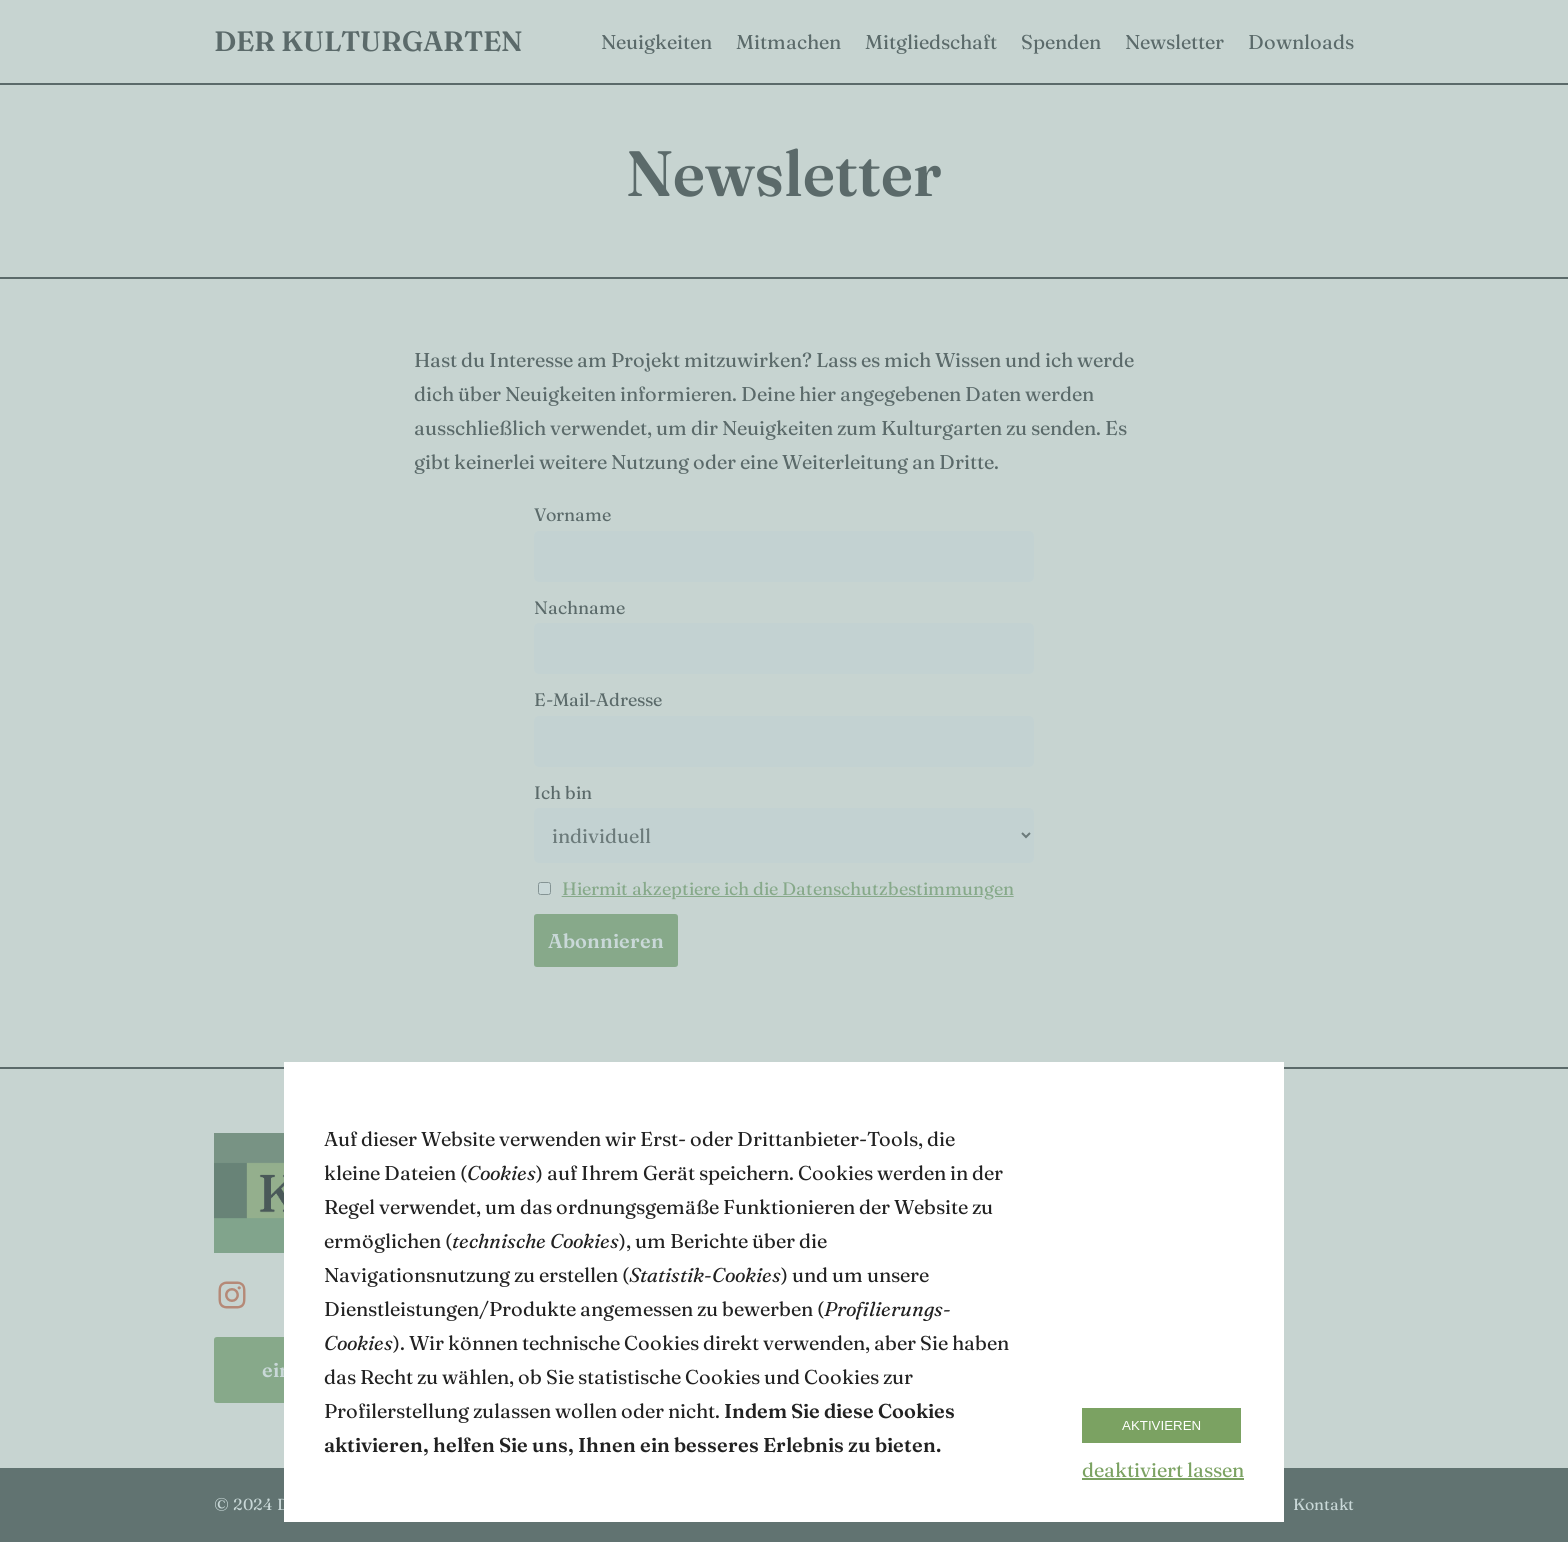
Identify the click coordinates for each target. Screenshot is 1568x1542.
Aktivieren (1161, 1425)
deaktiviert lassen (1163, 1469)
